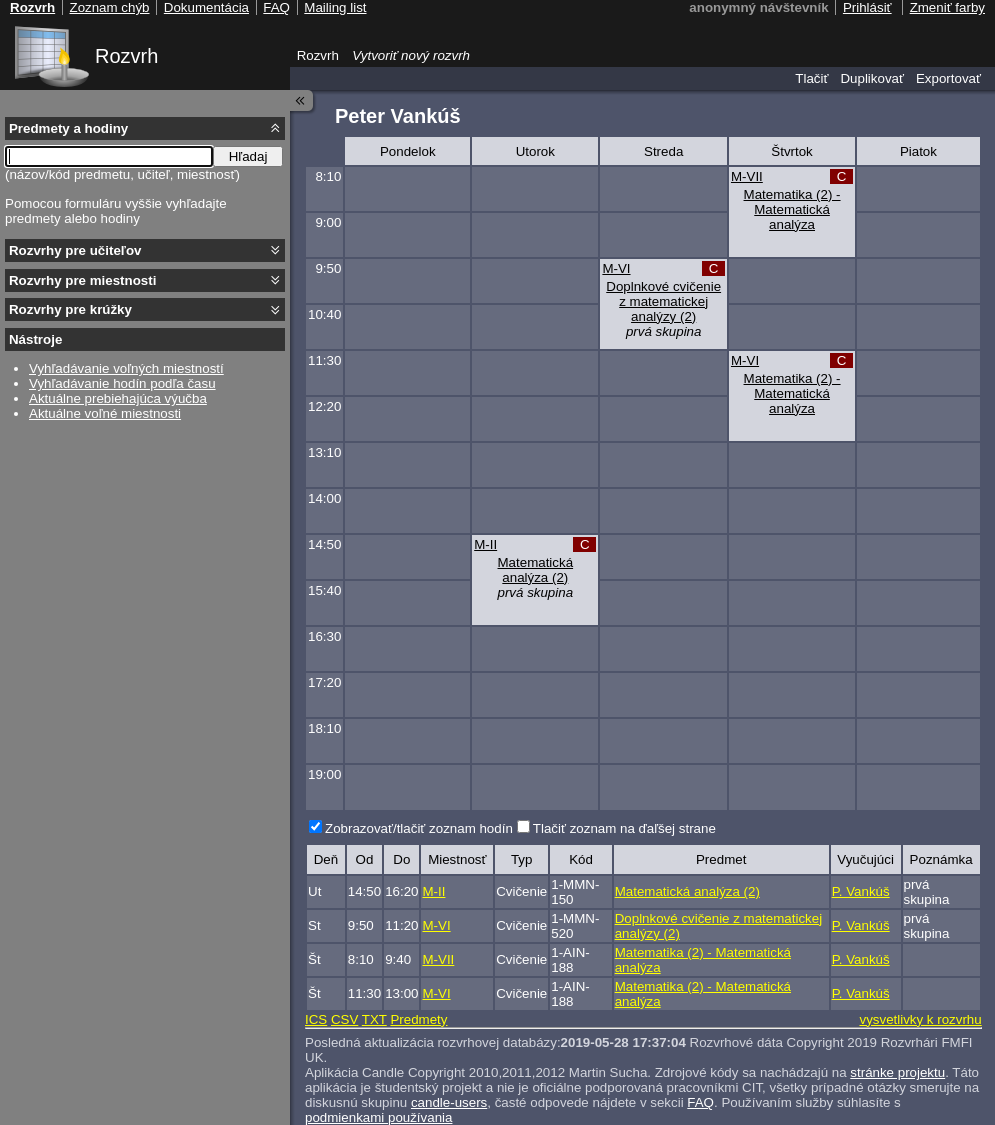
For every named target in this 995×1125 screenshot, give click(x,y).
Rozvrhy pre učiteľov (75, 250)
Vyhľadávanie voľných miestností (126, 368)
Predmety (418, 1019)
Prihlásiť (867, 7)
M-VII (747, 176)
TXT (374, 1019)
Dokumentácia (206, 7)
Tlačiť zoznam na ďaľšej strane (624, 828)
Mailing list (335, 7)
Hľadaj (248, 156)
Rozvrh (126, 56)
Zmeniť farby (947, 7)
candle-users (449, 1102)
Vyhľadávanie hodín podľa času (122, 383)
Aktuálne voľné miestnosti (105, 413)
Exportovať (948, 78)
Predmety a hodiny (68, 128)
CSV (344, 1019)
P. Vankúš (861, 891)
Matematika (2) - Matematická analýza (792, 209)
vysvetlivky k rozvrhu (920, 1019)
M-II (485, 544)
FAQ (700, 1102)
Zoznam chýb (109, 7)
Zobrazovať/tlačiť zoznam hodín (419, 828)
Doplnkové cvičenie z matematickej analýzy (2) (663, 301)
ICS (316, 1019)
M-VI (616, 268)
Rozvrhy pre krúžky (70, 309)
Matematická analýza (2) (536, 570)
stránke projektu (897, 1072)
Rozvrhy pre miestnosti (82, 280)
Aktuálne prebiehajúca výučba (118, 398)
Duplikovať (872, 78)
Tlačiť (811, 78)
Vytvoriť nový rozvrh (411, 55)
